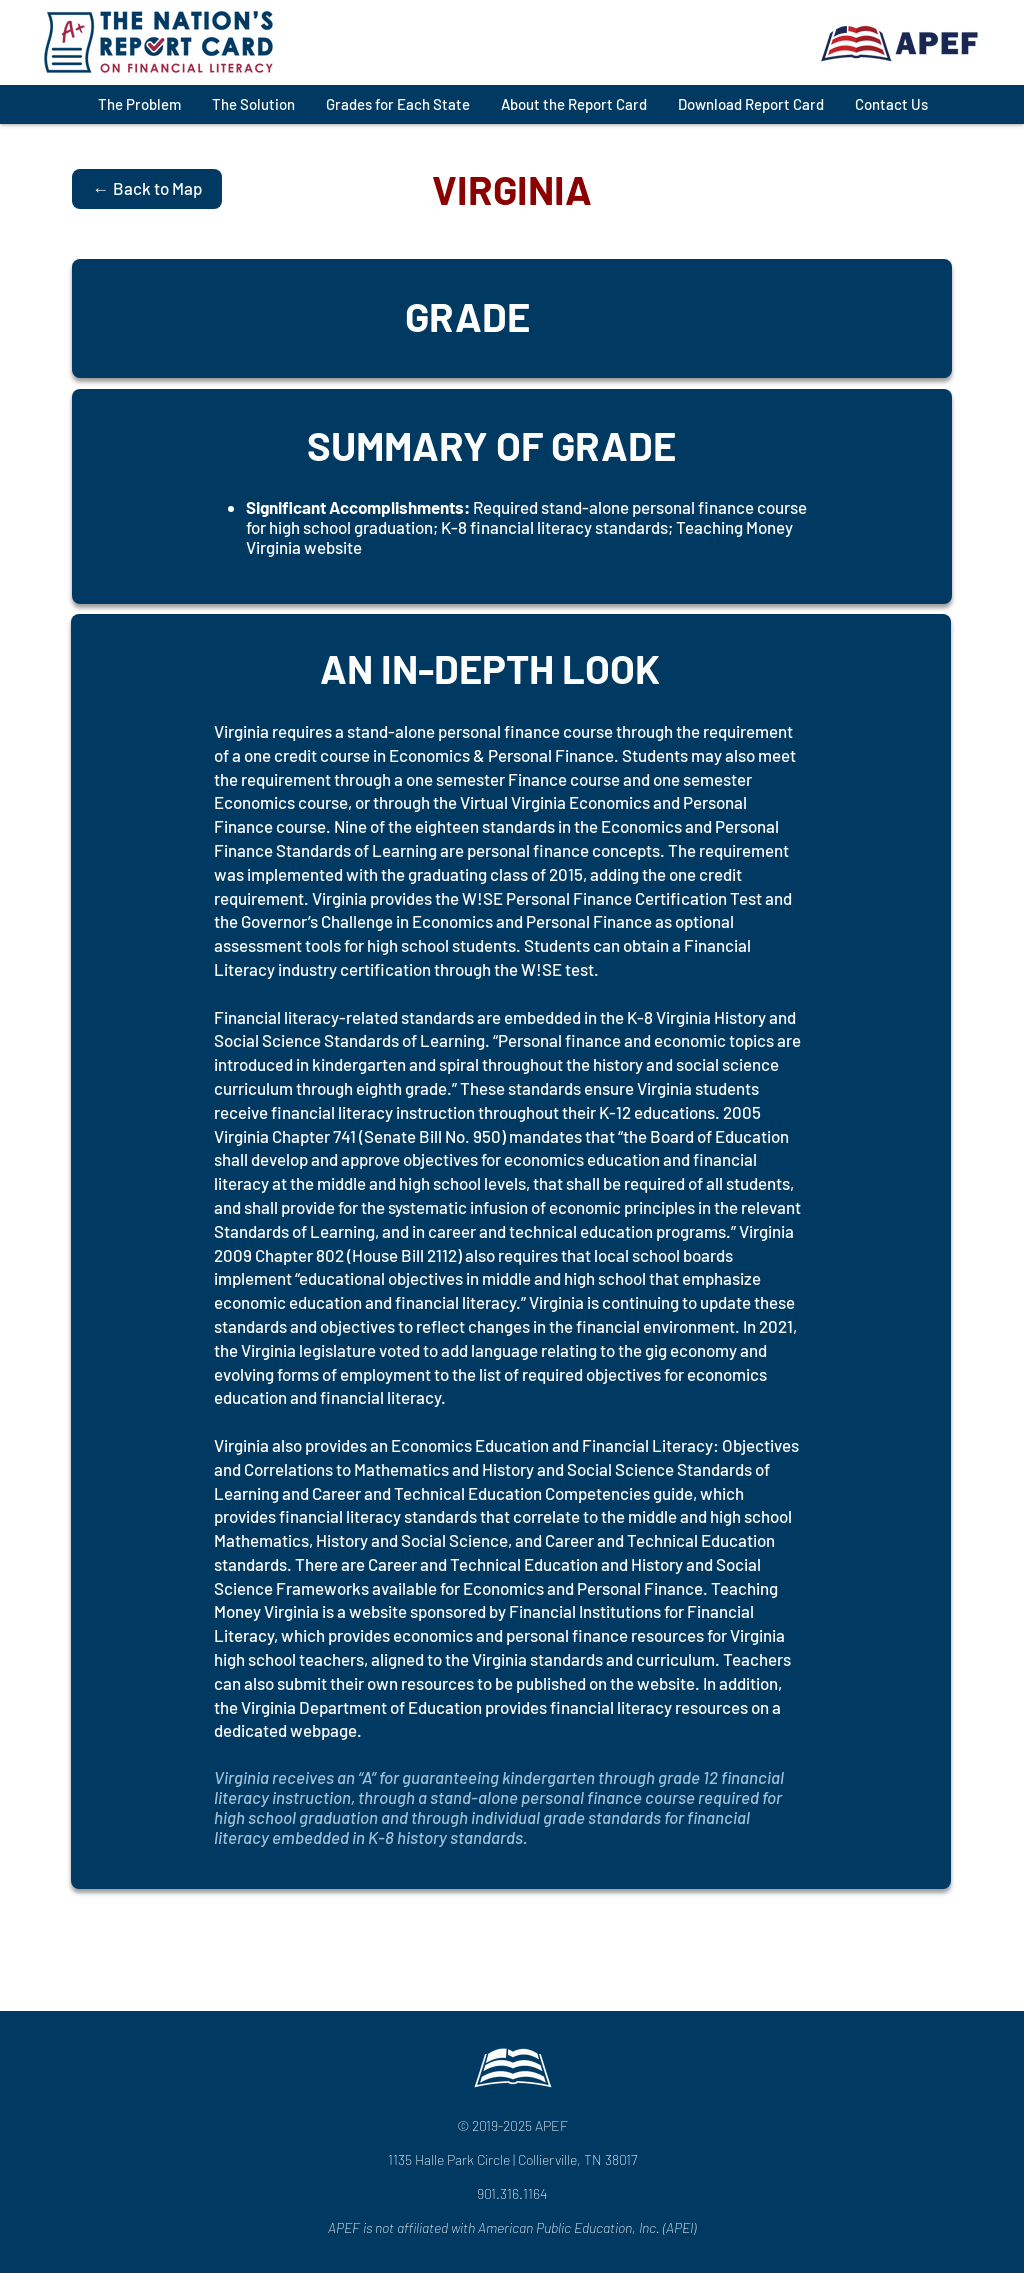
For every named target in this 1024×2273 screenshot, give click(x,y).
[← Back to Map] (147, 189)
